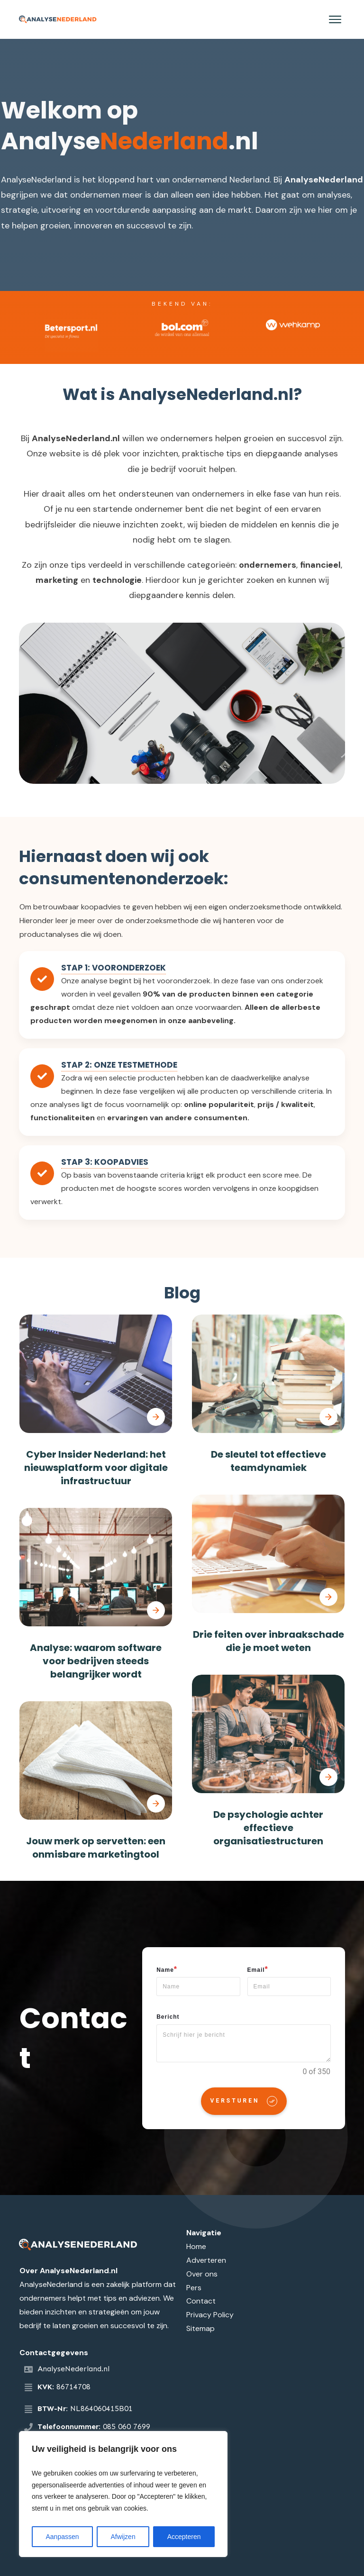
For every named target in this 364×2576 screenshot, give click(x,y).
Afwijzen (123, 2536)
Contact (201, 2301)
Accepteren (184, 2536)
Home (196, 2246)
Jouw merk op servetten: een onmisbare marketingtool (95, 1847)
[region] (123, 2494)
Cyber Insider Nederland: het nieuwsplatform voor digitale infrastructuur (96, 1468)
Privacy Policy (210, 2315)
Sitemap (200, 2328)
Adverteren (206, 2260)
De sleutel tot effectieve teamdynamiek (268, 1461)
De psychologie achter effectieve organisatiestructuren (268, 1828)
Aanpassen (62, 2536)
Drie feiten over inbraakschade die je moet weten (268, 1641)
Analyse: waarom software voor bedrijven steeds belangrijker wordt (96, 1661)
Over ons (202, 2274)
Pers (193, 2288)
